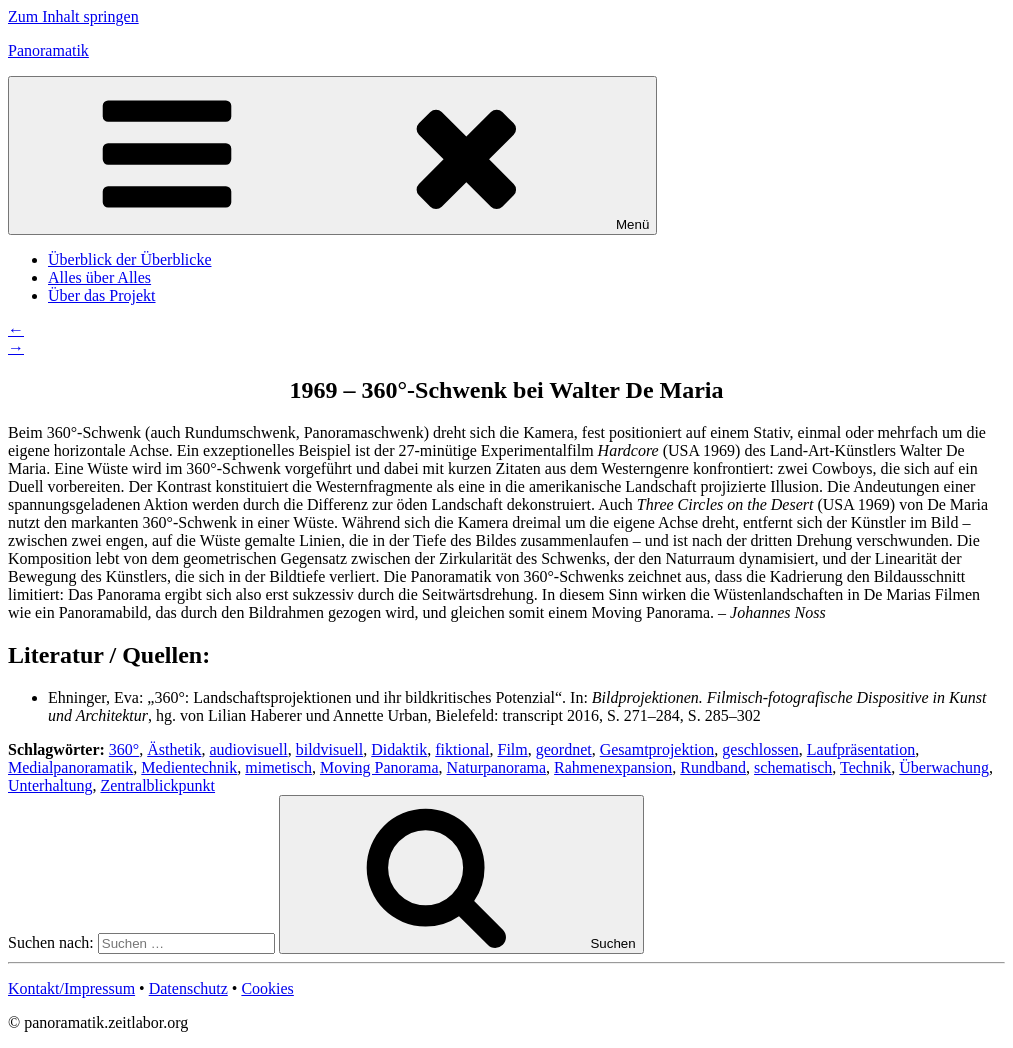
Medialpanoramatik (70, 767)
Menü (332, 155)
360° (124, 749)
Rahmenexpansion (613, 767)
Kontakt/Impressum (71, 988)
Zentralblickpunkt (157, 785)
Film (512, 749)
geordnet (564, 749)
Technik (865, 767)
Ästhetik (174, 749)
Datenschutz (188, 988)
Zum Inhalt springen (73, 16)
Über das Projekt (102, 295)
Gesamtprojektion (657, 749)
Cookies (267, 988)
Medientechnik (189, 767)
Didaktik (399, 749)
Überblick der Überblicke (129, 259)
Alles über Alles (99, 277)
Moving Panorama (379, 767)
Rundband (713, 767)
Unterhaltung (50, 785)
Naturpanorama (497, 767)
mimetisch (278, 767)
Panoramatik (48, 50)
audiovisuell (248, 749)
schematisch (793, 767)
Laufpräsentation (861, 749)
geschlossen (760, 749)
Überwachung (944, 767)
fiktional (462, 749)
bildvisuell (330, 749)
